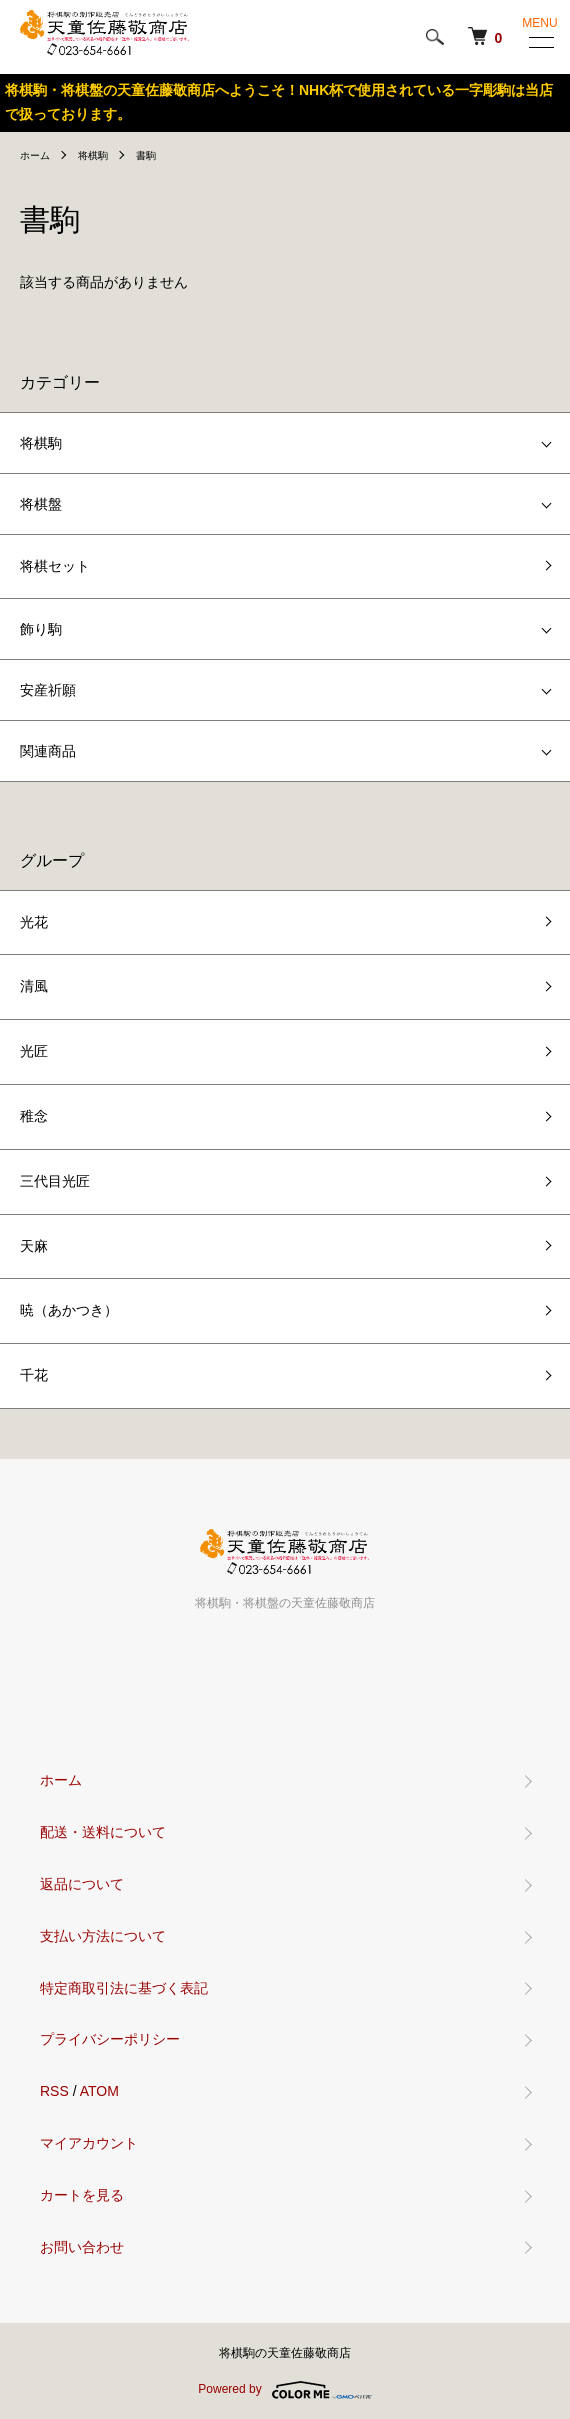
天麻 (34, 1246)
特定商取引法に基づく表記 (124, 1988)
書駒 (146, 155)
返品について (82, 1884)
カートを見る (82, 2195)
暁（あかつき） (69, 1310)
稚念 (34, 1116)
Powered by (284, 2390)
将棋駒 (93, 155)
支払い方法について (103, 1936)
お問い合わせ (82, 2247)
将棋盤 (41, 504)
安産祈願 (48, 690)
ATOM (99, 2091)
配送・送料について (103, 1832)
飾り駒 (41, 629)
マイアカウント (89, 2143)
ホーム (35, 155)
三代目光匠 (55, 1181)
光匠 (34, 1051)
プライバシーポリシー (110, 2039)
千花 (34, 1375)
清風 (34, 986)
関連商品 (48, 751)
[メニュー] (540, 42)
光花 (34, 922)
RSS (54, 2091)
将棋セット (55, 566)
